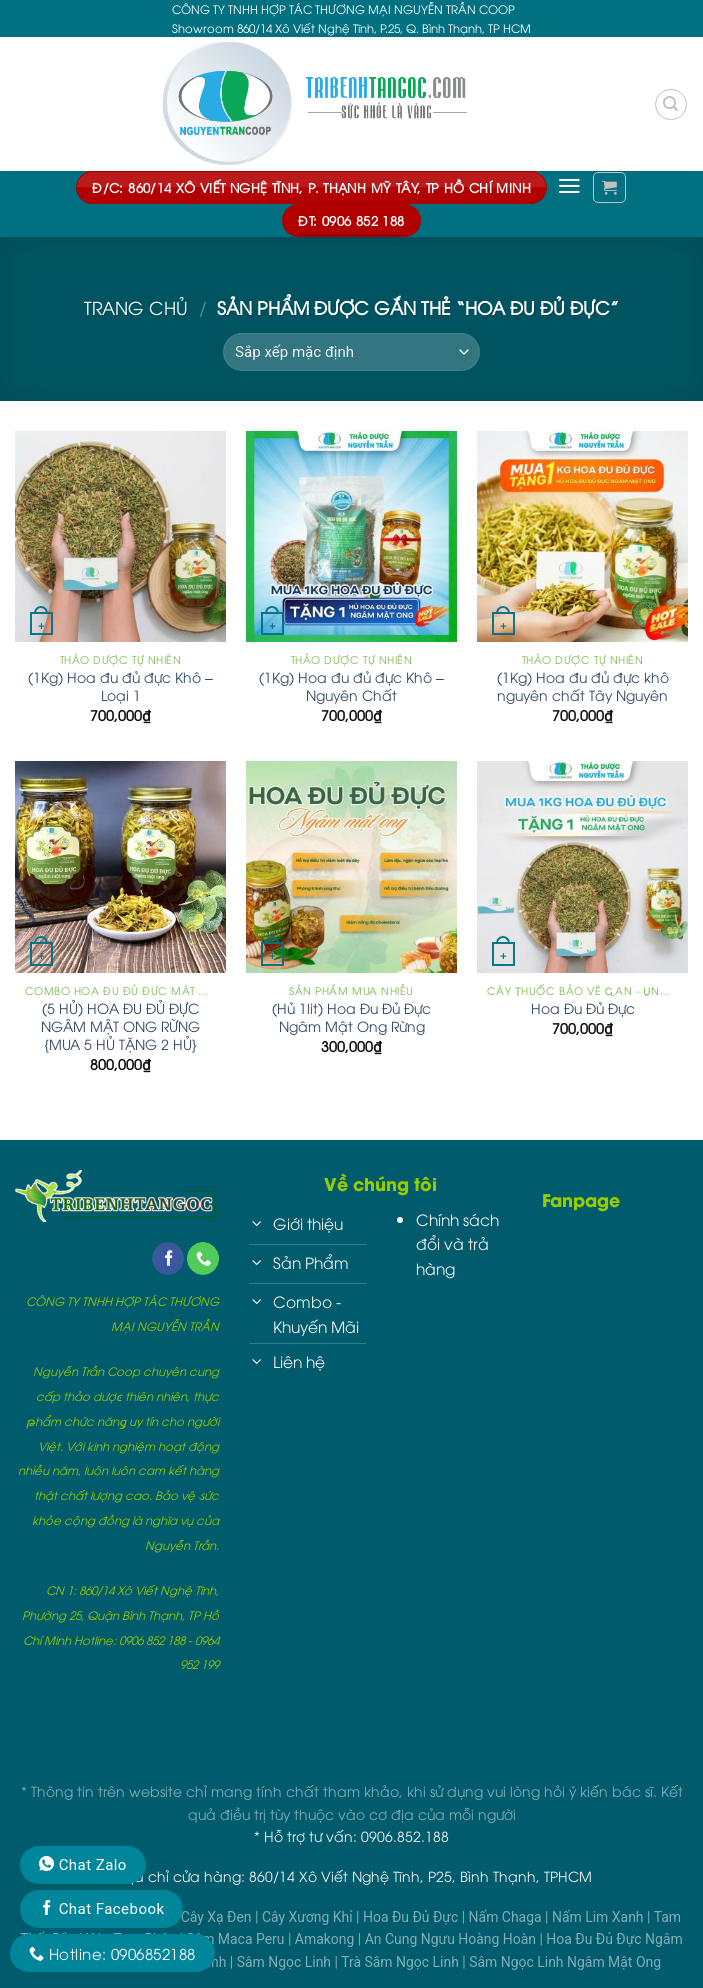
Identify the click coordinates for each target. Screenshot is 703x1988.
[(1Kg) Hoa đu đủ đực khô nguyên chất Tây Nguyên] (582, 536)
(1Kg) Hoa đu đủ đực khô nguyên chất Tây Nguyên (583, 686)
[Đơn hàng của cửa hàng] (351, 352)
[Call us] (203, 1258)
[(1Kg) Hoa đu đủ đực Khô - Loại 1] (120, 536)
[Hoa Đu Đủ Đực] (582, 866)
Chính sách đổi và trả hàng (457, 1243)
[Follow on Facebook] (168, 1258)
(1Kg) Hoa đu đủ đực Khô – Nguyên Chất (351, 686)
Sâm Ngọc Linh (286, 1962)
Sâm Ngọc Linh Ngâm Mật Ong (565, 1962)
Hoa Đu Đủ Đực (583, 1008)
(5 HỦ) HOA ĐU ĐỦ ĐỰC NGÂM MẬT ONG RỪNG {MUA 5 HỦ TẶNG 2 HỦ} (120, 1026)
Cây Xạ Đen (218, 1917)
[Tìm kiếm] (670, 104)
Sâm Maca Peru (237, 1939)
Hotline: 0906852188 (112, 1953)
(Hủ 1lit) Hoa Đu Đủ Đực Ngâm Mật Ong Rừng (351, 1017)
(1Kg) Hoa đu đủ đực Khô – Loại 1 (120, 686)
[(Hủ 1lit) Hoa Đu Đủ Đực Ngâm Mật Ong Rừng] (351, 866)
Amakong (326, 1939)
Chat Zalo (83, 1865)
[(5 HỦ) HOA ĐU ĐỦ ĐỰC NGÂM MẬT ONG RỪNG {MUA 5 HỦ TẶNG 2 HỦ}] (120, 866)
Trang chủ (136, 307)
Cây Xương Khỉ (309, 1917)
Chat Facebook (101, 1909)
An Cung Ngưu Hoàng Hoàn (452, 1939)
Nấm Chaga (507, 1917)
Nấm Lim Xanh (599, 1917)
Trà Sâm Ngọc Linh (401, 1962)
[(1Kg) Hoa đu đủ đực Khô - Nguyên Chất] (351, 536)
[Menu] (569, 186)
